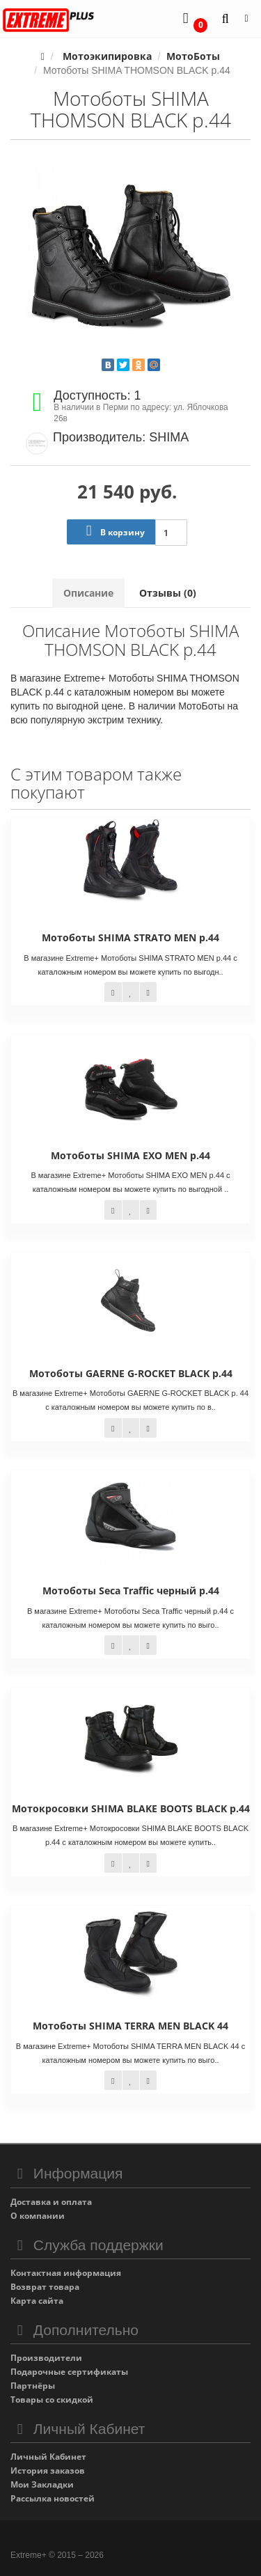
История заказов (47, 2470)
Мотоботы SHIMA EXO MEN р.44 (130, 1155)
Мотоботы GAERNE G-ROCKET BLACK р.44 (130, 1373)
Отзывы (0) (167, 592)
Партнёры (32, 2386)
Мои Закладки (42, 2484)
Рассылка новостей (52, 2498)
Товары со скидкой (51, 2399)
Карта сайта (36, 2301)
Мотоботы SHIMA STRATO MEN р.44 (130, 937)
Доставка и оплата (51, 2202)
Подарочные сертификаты (69, 2372)
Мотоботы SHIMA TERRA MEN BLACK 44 (130, 2025)
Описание (88, 592)
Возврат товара (44, 2287)
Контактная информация (65, 2273)
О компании (37, 2216)
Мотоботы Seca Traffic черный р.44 (130, 1590)
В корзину (112, 531)
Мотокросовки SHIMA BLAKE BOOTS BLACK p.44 (131, 1808)
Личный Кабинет (48, 2457)
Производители (46, 2358)
